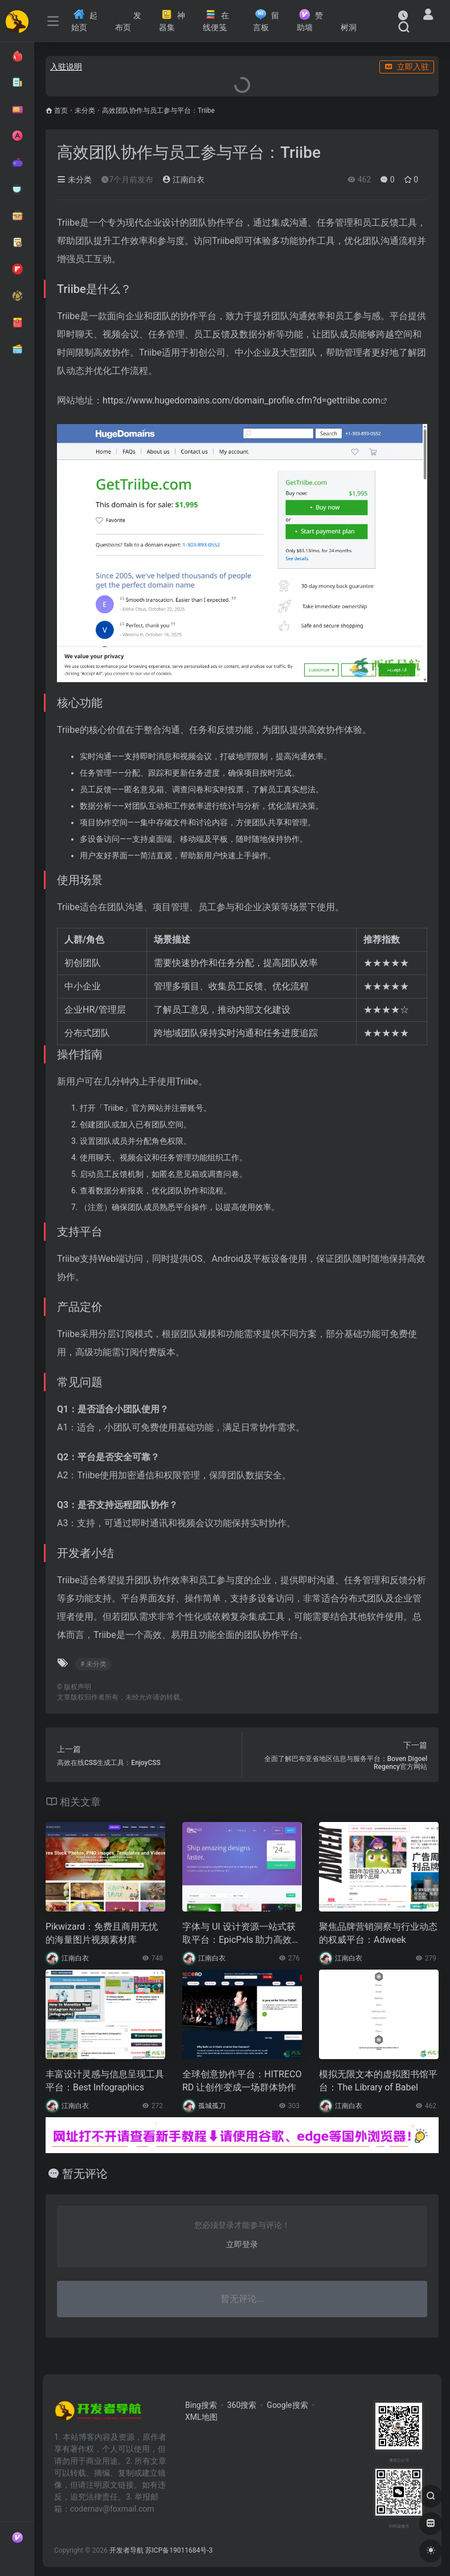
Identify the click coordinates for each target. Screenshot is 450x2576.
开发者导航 (126, 2550)
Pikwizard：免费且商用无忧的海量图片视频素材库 (102, 1933)
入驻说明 (66, 66)
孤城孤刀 (212, 2106)
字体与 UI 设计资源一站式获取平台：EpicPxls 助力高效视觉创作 (241, 1934)
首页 (61, 111)
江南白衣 (183, 179)
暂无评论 (85, 2173)
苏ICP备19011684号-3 (179, 2550)
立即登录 (242, 2244)
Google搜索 (287, 2405)
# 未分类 (93, 1664)
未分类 (85, 111)
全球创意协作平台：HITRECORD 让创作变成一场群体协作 (241, 2081)
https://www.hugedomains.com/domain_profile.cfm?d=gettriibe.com (242, 400)
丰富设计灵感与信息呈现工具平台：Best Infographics (105, 2081)
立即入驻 (406, 66)
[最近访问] (403, 15)
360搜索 (242, 2405)
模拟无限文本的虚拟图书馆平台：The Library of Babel (378, 2081)
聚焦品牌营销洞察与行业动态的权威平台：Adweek (378, 1933)
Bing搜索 (201, 2405)
